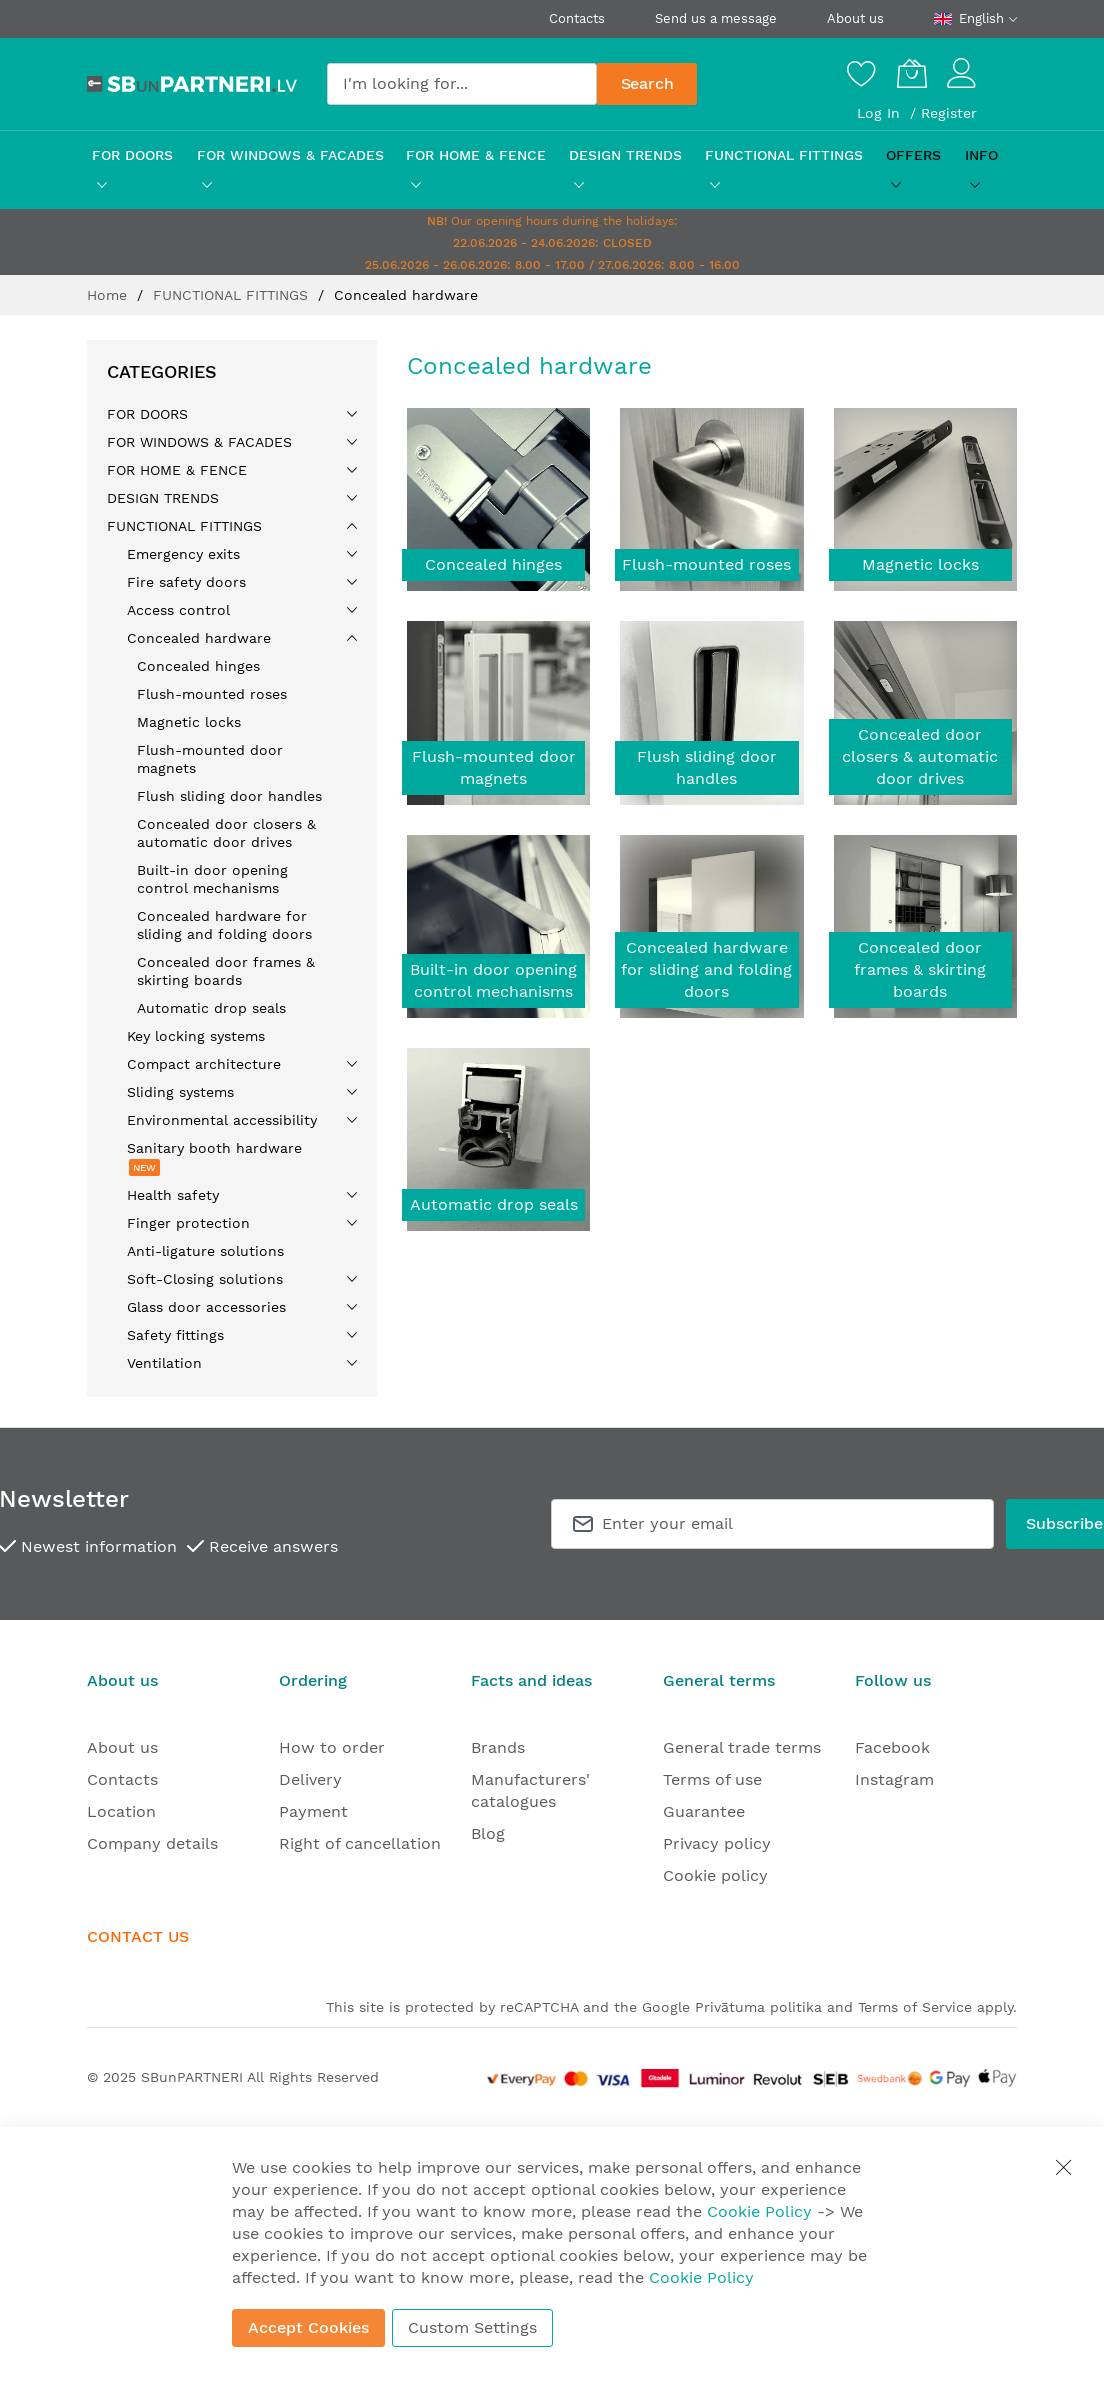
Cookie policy (715, 1875)
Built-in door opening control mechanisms (493, 980)
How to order (332, 1747)
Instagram (894, 1779)
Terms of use (712, 1779)
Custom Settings (472, 2327)
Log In (881, 113)
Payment (313, 1811)
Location (121, 1811)
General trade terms (742, 1747)
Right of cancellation (360, 1843)
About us (855, 18)
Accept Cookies (308, 2327)
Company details (152, 1843)
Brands (498, 1747)
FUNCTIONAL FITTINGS (233, 295)
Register (949, 113)
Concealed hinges (493, 564)
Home (109, 295)
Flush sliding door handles (707, 767)
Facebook (892, 1747)
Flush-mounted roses (706, 564)
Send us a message (716, 18)
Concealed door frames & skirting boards (920, 969)
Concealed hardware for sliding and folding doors (706, 969)
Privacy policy (717, 1843)
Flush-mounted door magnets (494, 767)
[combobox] (462, 84)
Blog (488, 1833)
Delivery (310, 1779)
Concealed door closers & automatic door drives (920, 756)
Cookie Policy (759, 2211)
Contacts (577, 18)
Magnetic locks (920, 564)
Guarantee (704, 1811)
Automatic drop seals (494, 1204)
